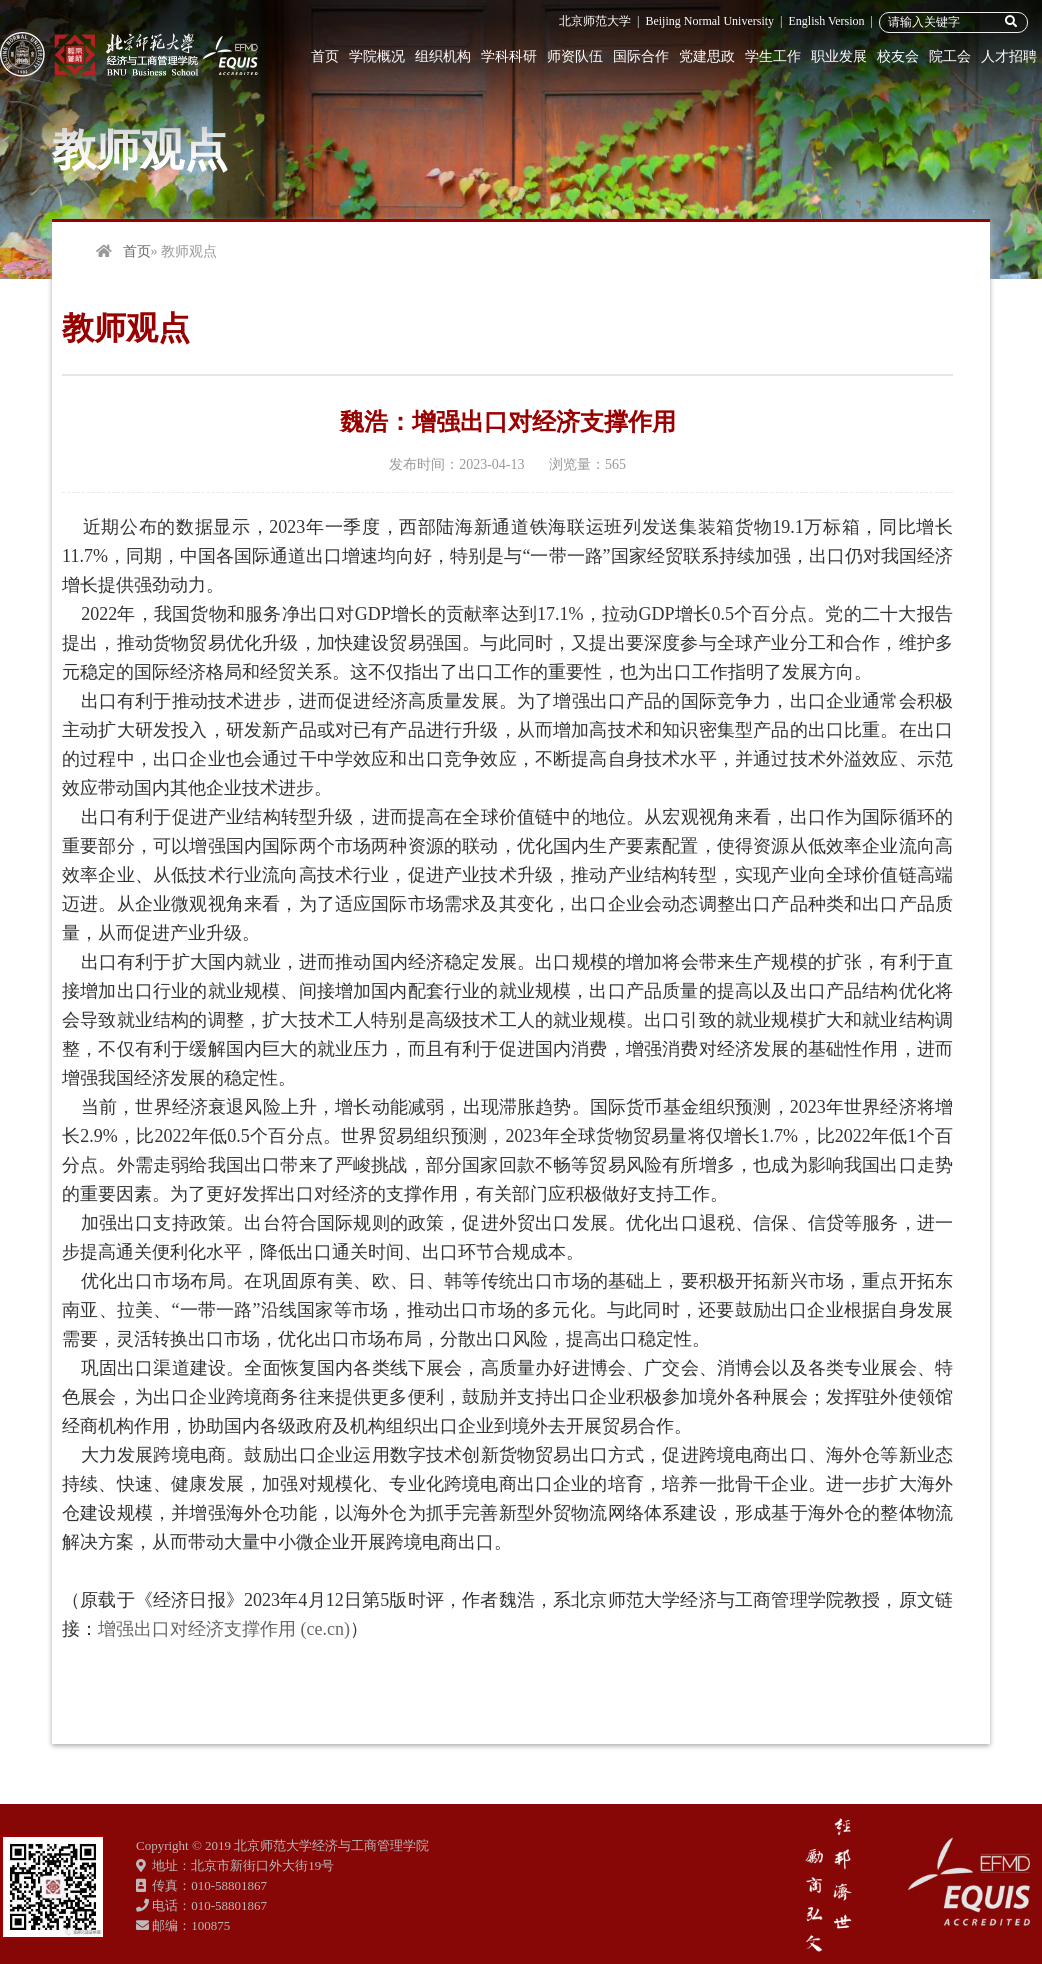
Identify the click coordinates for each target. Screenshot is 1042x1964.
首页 (325, 56)
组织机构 (443, 56)
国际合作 (641, 56)
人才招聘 (1009, 56)
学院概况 (377, 56)
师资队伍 (575, 56)
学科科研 (509, 56)
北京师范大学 (595, 21)
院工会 (950, 56)
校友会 (898, 56)
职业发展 (839, 56)
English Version (826, 21)
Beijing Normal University (709, 21)
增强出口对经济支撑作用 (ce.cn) (224, 1629)
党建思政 (707, 56)
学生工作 (773, 56)
